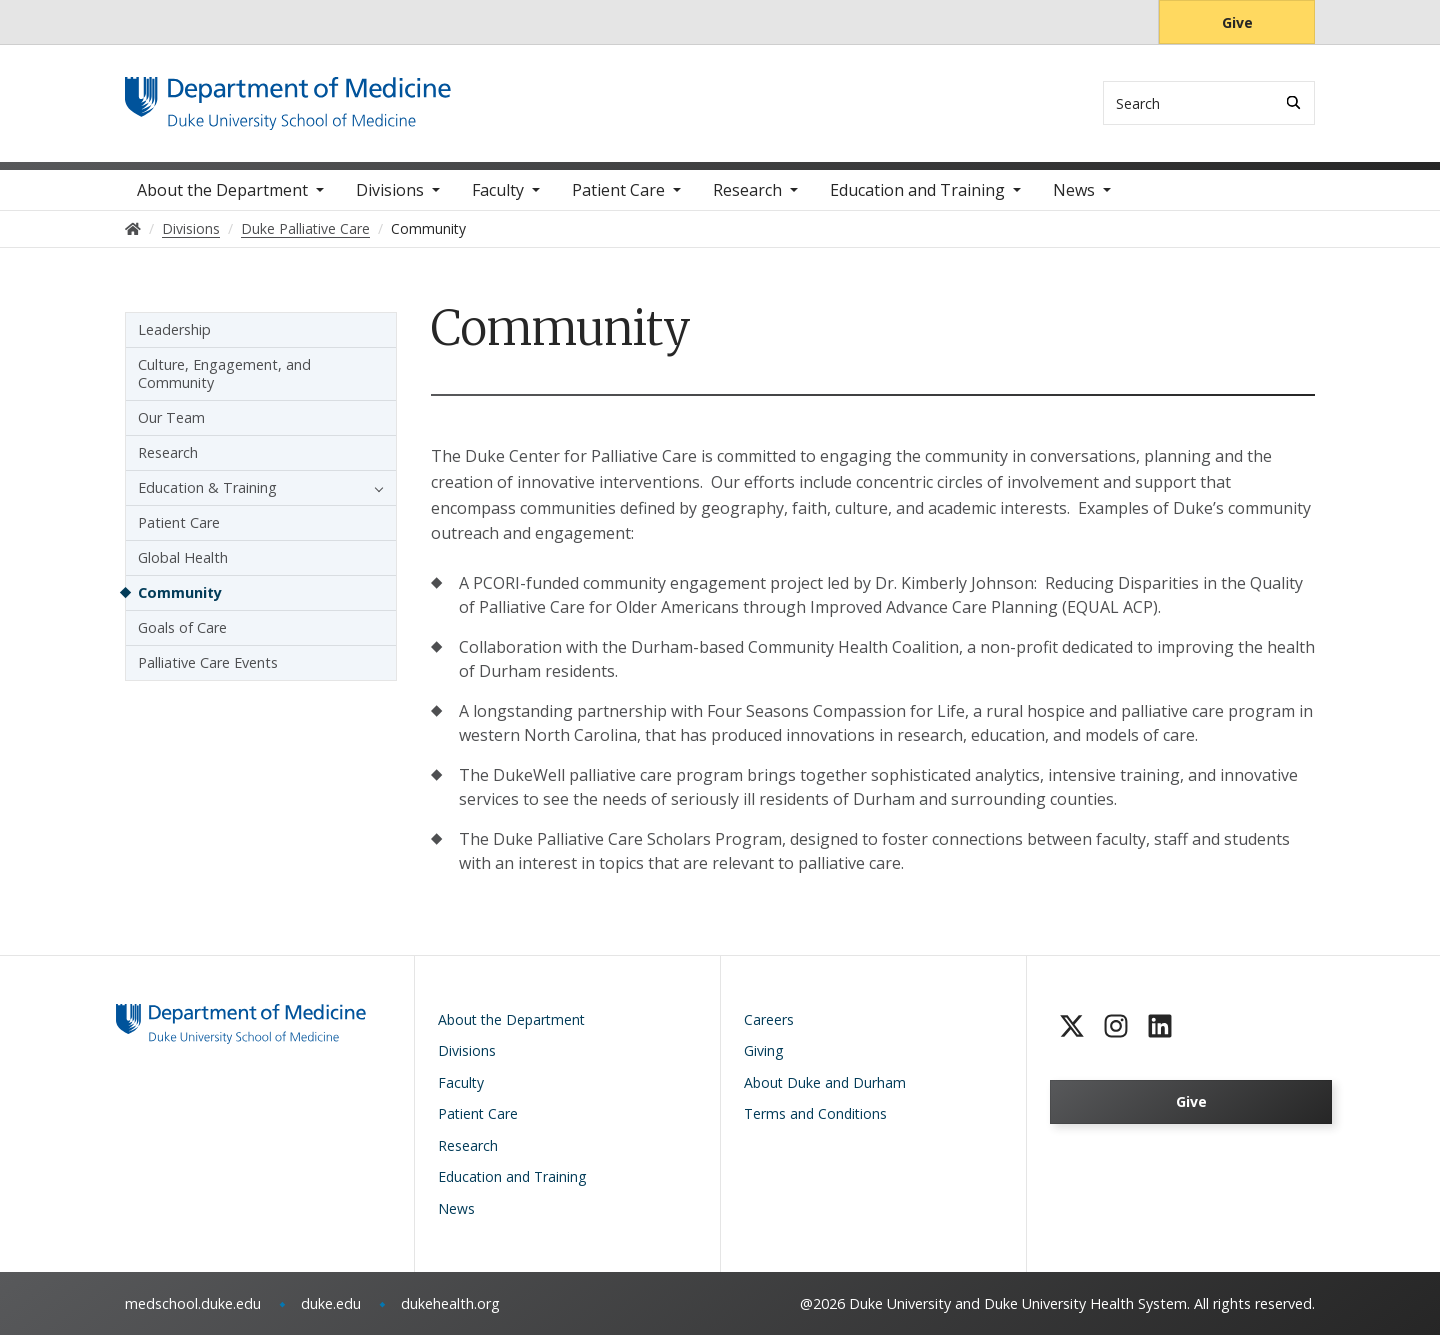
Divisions (390, 190)
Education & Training (207, 487)
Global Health (183, 557)
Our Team (171, 417)
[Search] (1293, 102)
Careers (769, 1019)
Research (747, 190)
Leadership (174, 329)
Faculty (498, 190)
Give (1237, 22)
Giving (763, 1050)
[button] (374, 488)
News (1074, 190)
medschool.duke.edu (193, 1303)
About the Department (222, 190)
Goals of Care (182, 627)
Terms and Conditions (815, 1113)
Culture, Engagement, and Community (224, 373)
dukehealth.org (450, 1303)
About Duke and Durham (825, 1082)
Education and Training (917, 190)
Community (180, 592)
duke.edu (331, 1303)
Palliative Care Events (208, 662)
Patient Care (618, 190)
